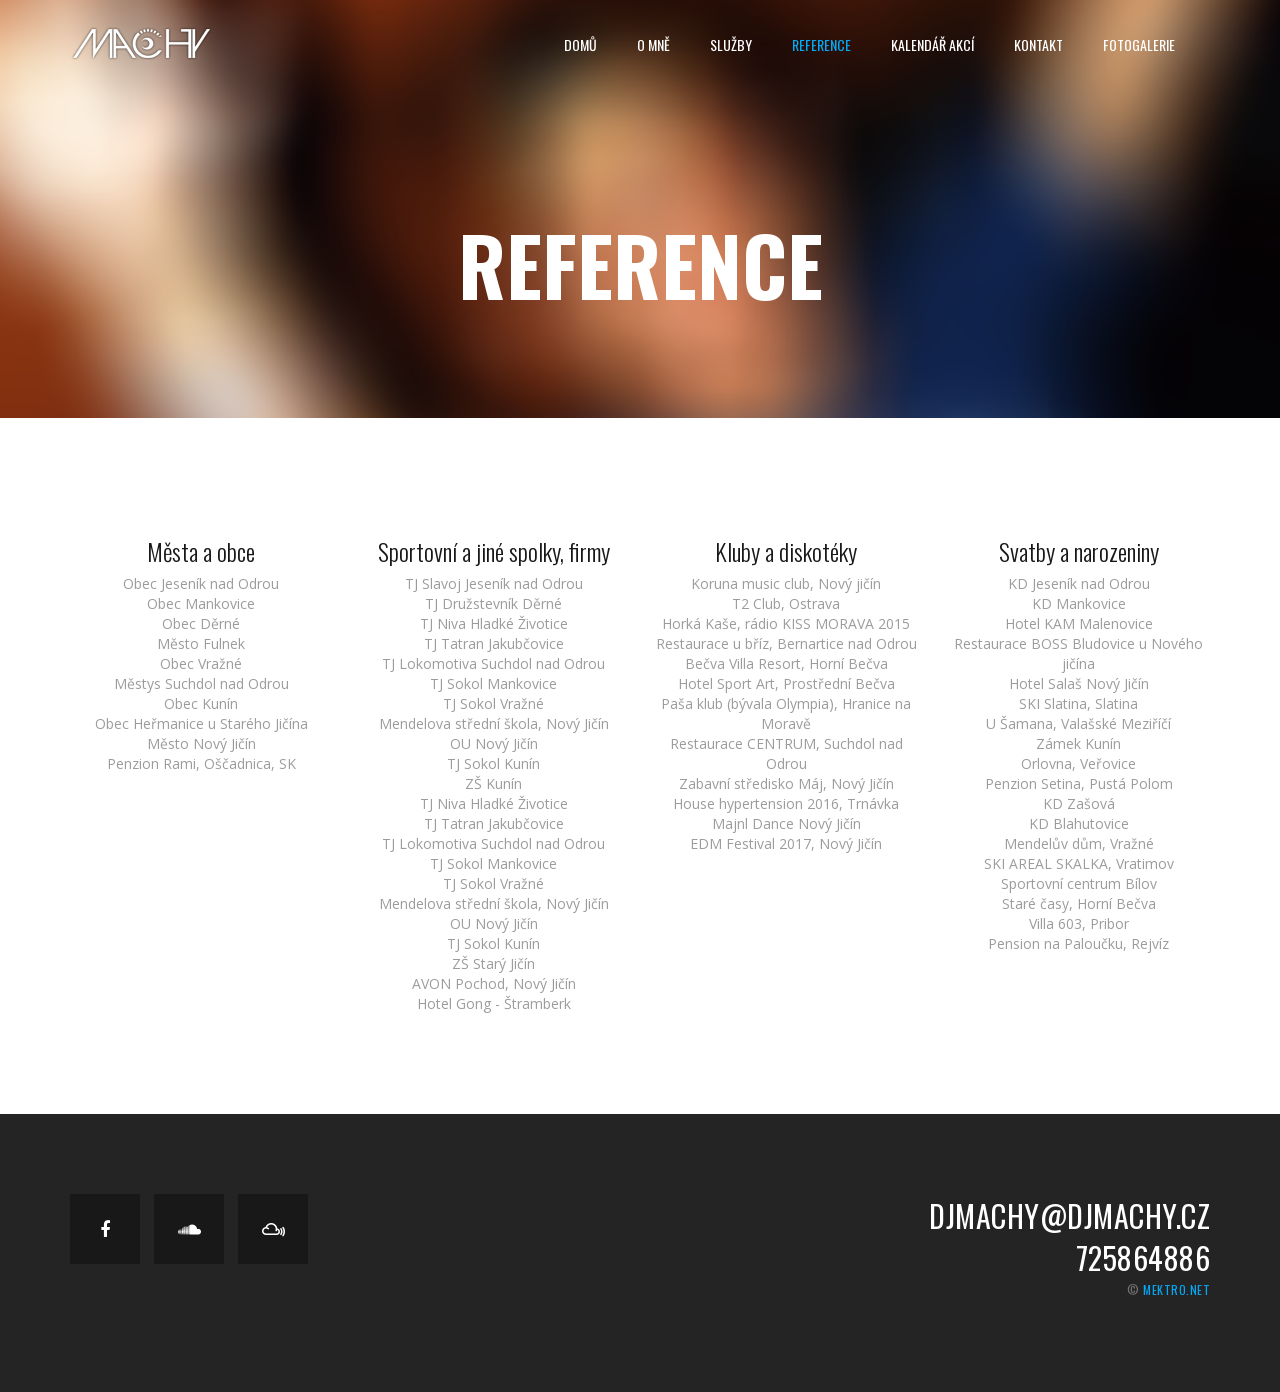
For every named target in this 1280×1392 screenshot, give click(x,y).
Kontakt (1038, 44)
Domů (580, 44)
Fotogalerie (1139, 44)
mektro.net (1176, 1289)
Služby (731, 44)
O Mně (653, 44)
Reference (821, 44)
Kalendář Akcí (932, 44)
